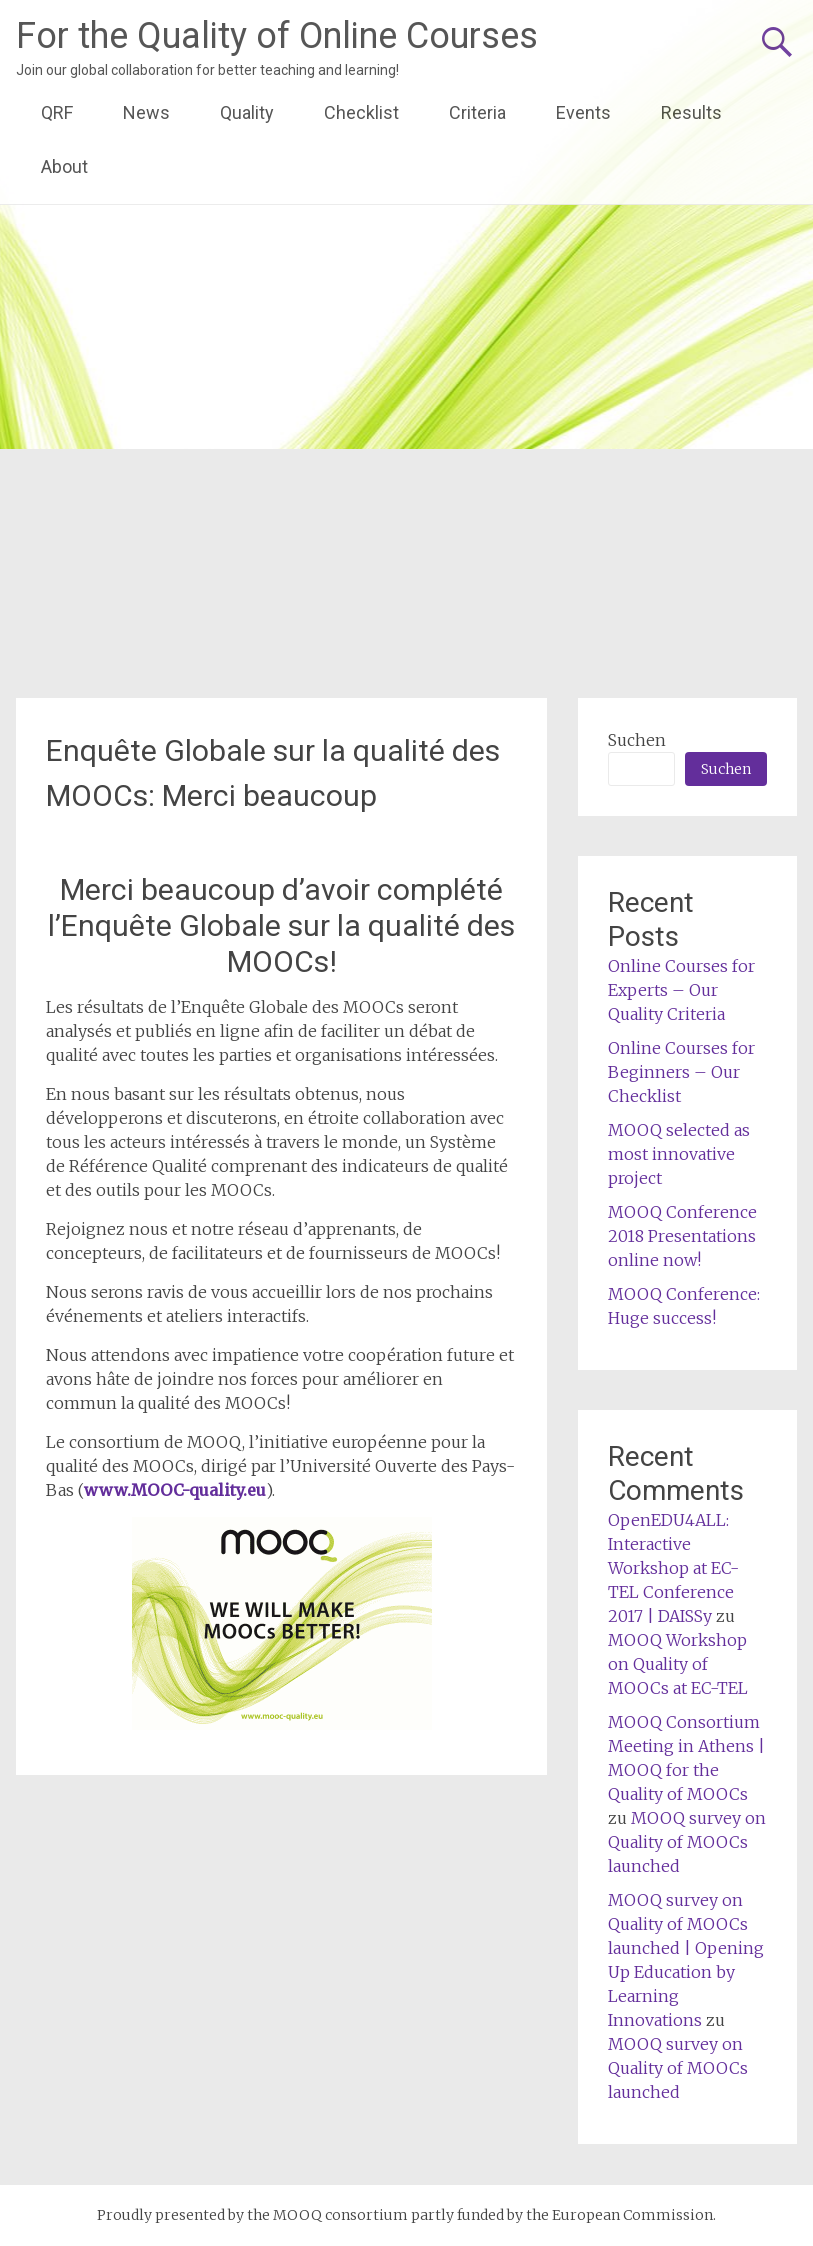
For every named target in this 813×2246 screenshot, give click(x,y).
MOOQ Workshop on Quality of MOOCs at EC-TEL (678, 1664)
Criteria (477, 112)
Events (583, 112)
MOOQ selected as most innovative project (679, 1154)
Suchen (637, 740)
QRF (57, 112)
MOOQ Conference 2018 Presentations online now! (682, 1236)
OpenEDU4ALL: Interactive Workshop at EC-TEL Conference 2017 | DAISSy (673, 1568)
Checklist (361, 112)
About (64, 166)
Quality (247, 112)
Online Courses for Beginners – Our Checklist (681, 1072)
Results (691, 112)
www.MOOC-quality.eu (175, 1490)
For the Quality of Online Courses (277, 36)
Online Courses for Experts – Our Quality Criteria (681, 990)
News (146, 112)
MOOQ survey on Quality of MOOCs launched (687, 1842)
